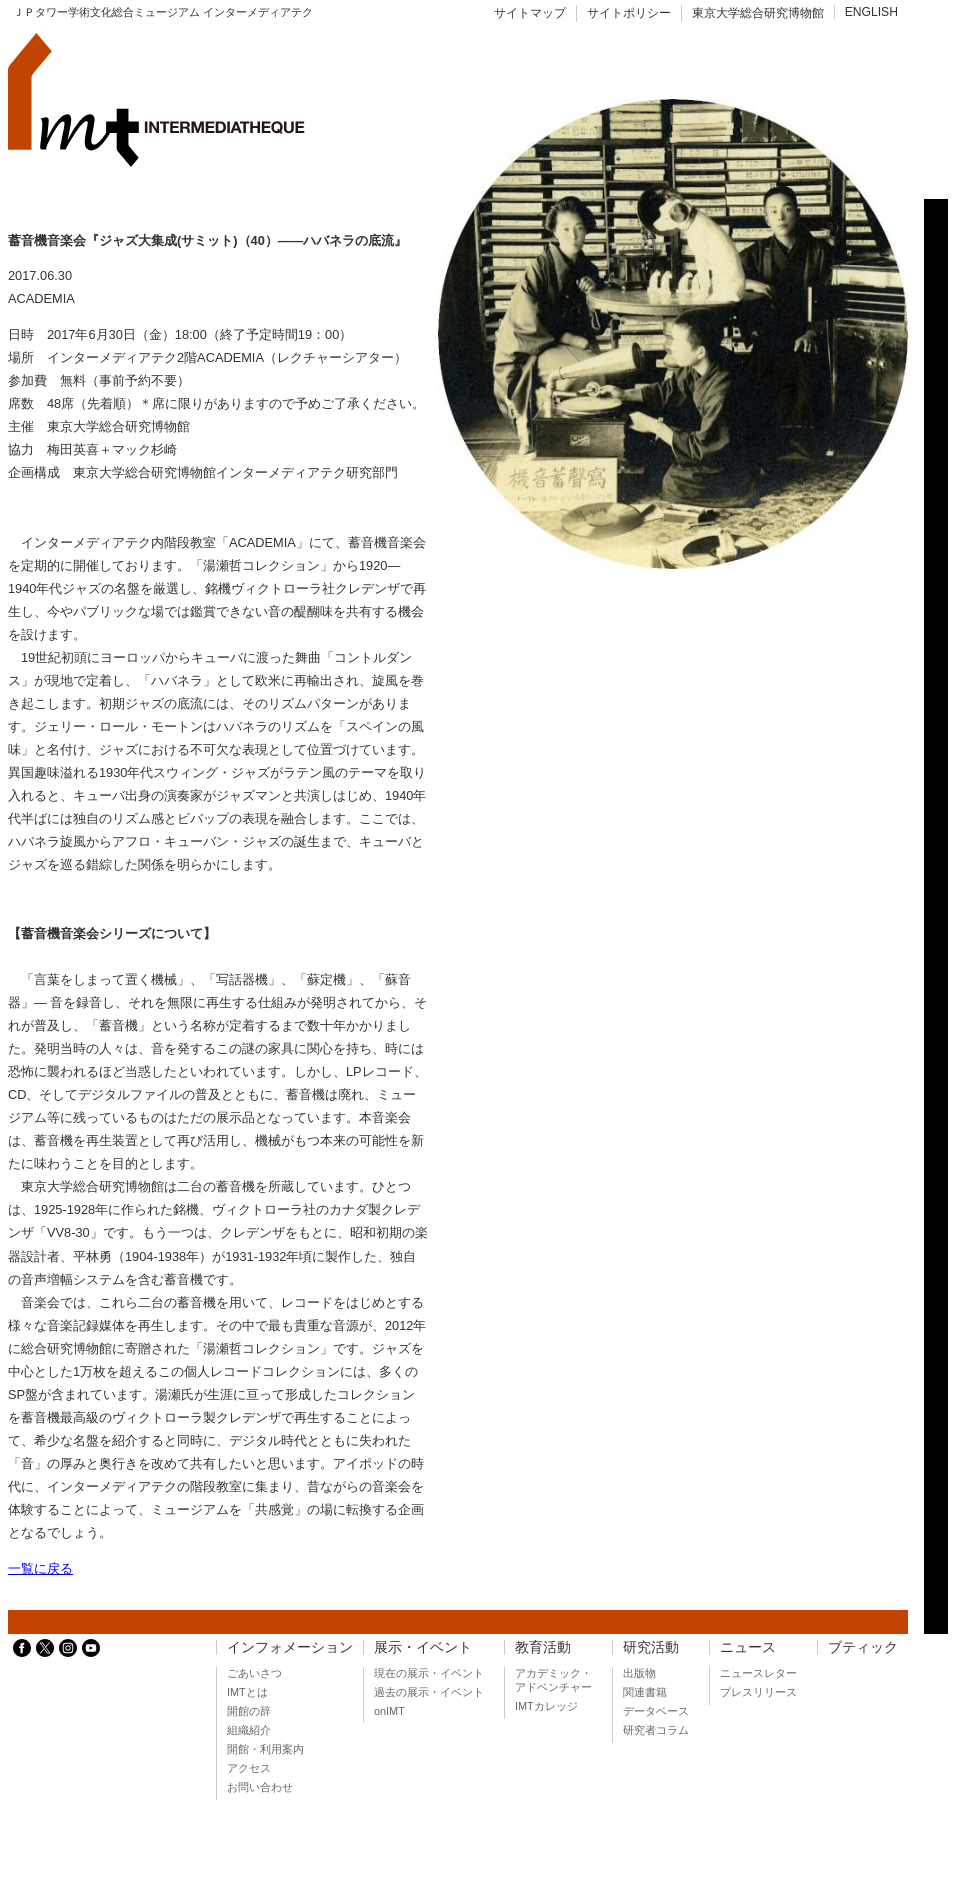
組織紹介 (249, 1730)
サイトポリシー (629, 13)
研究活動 (651, 1647)
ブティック (863, 1647)
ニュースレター (758, 1673)
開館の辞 (249, 1711)
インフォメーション (290, 1647)
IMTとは (247, 1692)
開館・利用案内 (265, 1749)
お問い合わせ (260, 1787)
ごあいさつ (254, 1673)
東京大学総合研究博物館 (758, 13)
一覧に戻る (40, 1568)
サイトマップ (530, 13)
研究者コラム (656, 1730)
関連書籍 (645, 1692)
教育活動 (543, 1647)
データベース (656, 1711)
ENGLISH (871, 12)
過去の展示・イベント (429, 1692)
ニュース (748, 1647)
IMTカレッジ (546, 1706)
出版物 (639, 1673)
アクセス (249, 1768)
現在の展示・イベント (429, 1673)
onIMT (389, 1711)
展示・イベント (423, 1647)
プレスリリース (758, 1692)
